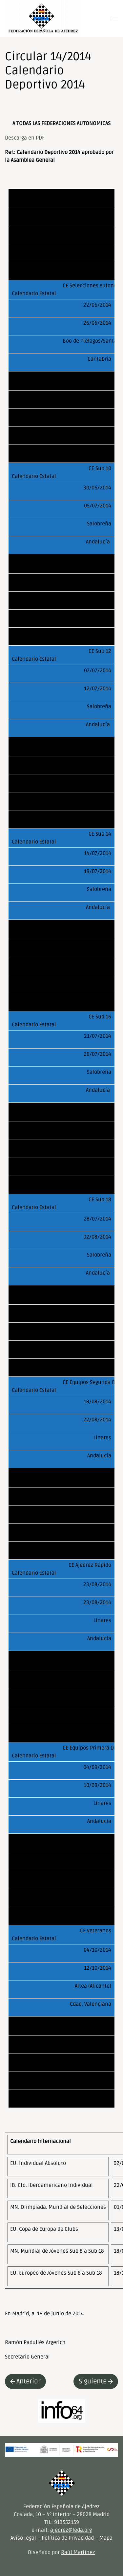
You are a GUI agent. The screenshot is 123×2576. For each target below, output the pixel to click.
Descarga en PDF (25, 138)
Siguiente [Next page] (96, 2381)
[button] (115, 18)
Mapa (106, 2538)
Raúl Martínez (78, 2552)
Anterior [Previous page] (25, 2381)
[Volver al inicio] (43, 18)
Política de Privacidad (68, 2538)
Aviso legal (23, 2538)
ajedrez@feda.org (71, 2530)
